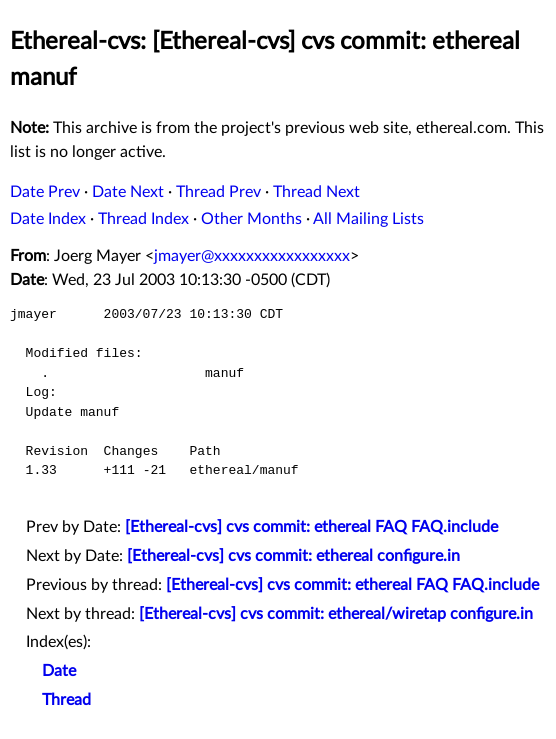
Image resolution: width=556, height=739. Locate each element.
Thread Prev (218, 192)
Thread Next (316, 192)
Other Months (251, 219)
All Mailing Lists (368, 219)
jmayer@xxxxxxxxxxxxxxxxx (252, 256)
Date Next (128, 192)
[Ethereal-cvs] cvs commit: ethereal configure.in (293, 556)
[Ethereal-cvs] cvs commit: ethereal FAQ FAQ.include (311, 527)
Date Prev (45, 192)
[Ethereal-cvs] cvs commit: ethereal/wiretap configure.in (336, 614)
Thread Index (143, 219)
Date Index (48, 219)
